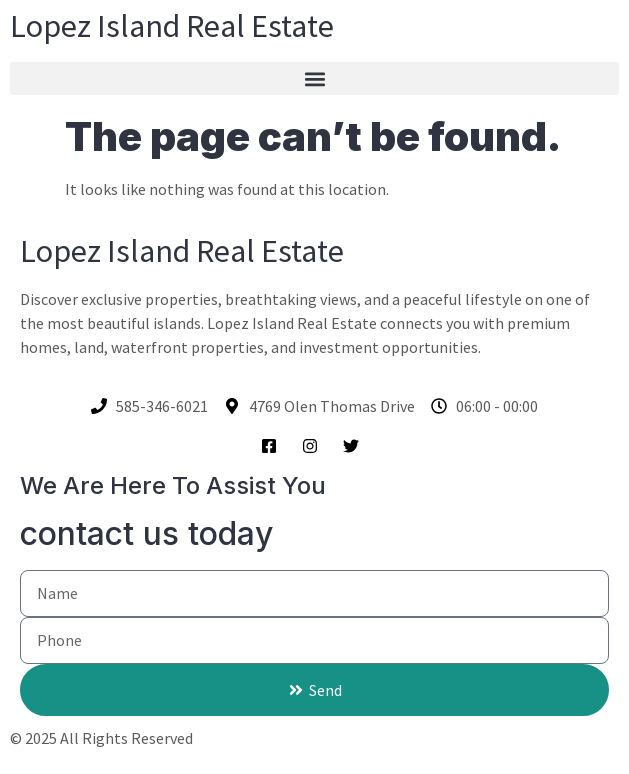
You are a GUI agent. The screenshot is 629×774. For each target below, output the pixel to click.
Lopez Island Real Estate (172, 26)
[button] (314, 78)
